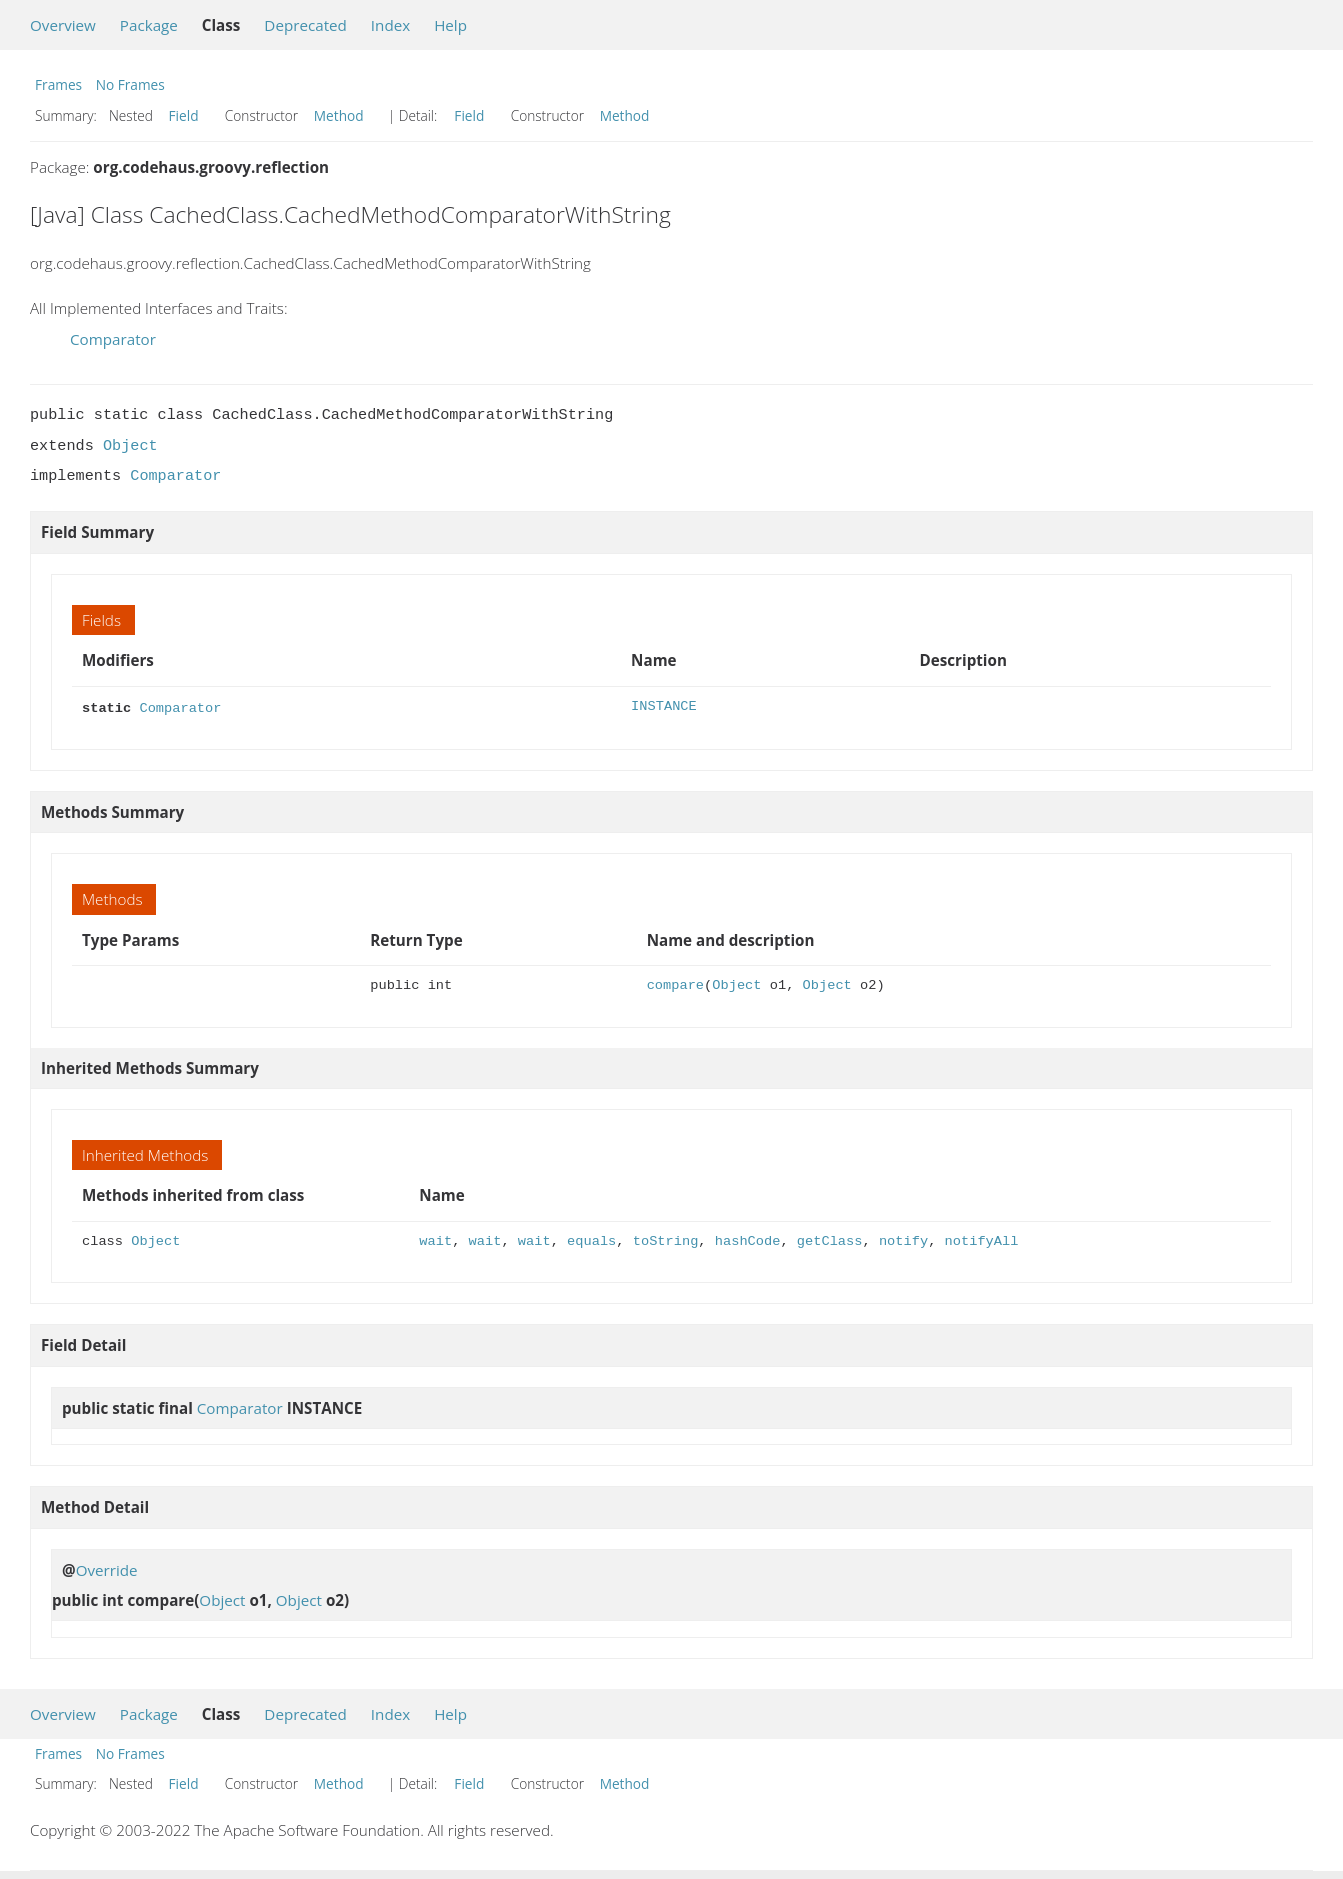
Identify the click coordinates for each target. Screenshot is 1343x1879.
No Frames (130, 84)
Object (130, 446)
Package (149, 25)
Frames (58, 84)
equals (591, 1239)
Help (450, 25)
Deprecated (305, 25)
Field (184, 115)
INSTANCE (664, 706)
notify (903, 1239)
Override (107, 1568)
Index (390, 25)
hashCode (748, 1239)
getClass (830, 1239)
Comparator (113, 339)
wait (435, 1239)
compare (675, 983)
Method (339, 115)
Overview (63, 25)
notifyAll (981, 1239)
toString (666, 1239)
